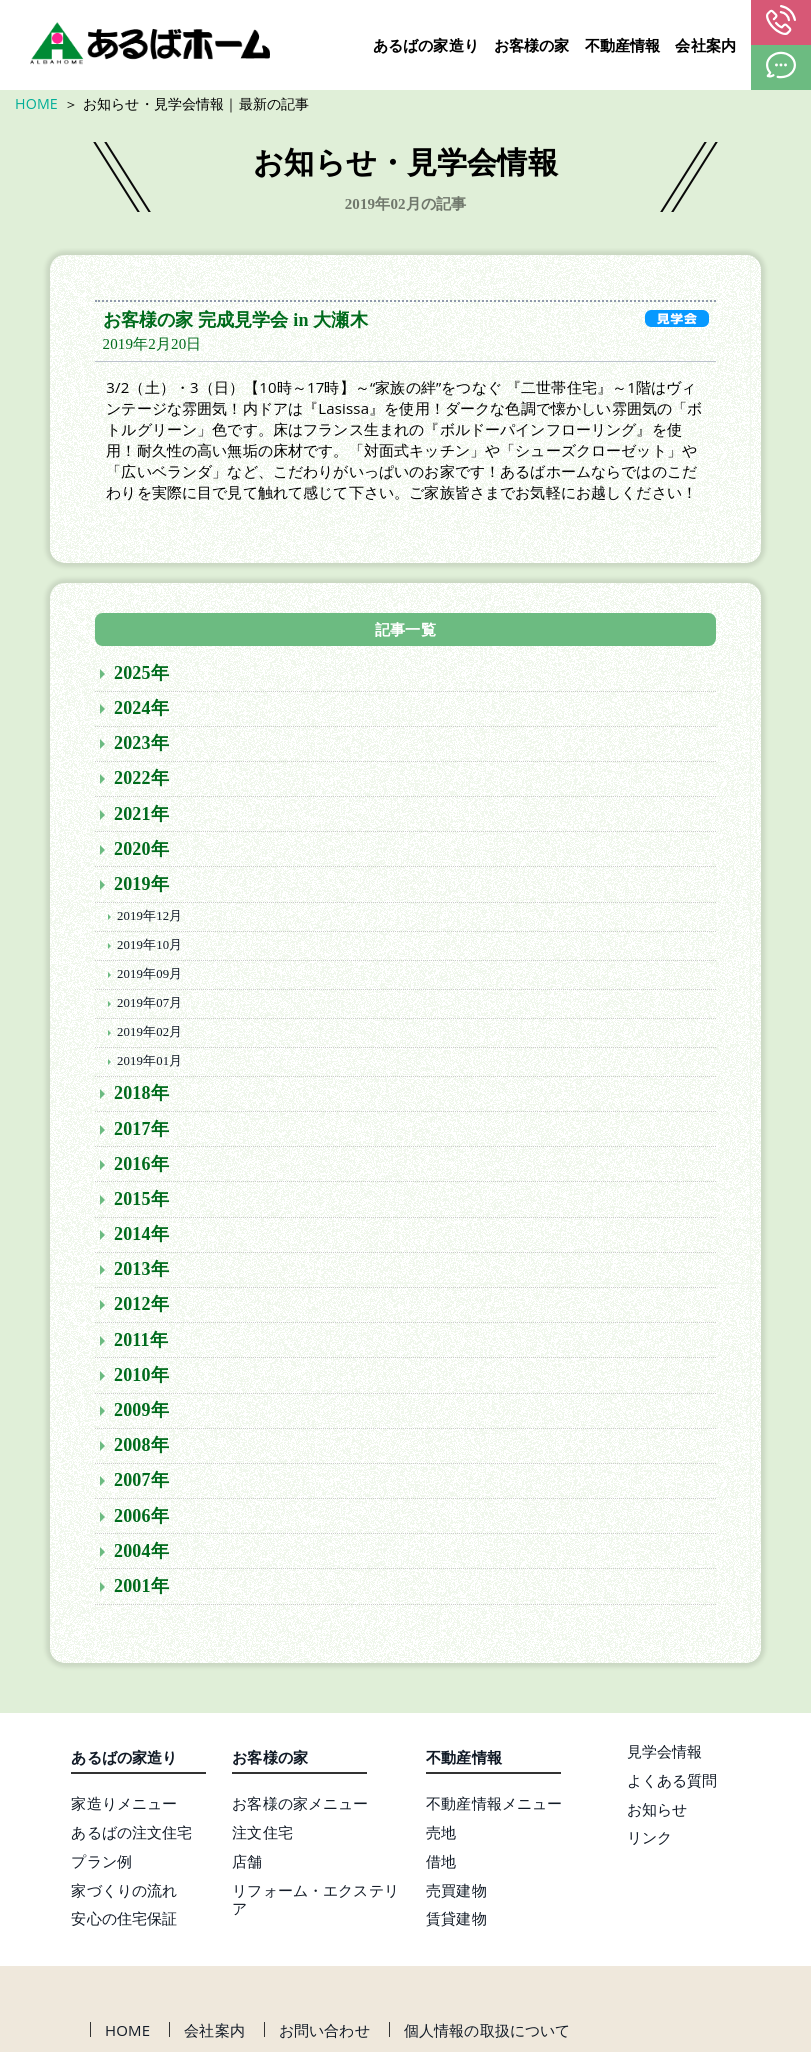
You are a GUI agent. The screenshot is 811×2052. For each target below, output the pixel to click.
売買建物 (456, 1894)
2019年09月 (149, 978)
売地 (441, 1836)
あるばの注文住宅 (131, 1836)
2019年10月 (149, 949)
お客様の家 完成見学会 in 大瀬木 (235, 324)
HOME (36, 103)
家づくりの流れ (124, 1894)
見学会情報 (665, 1755)
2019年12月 (149, 920)
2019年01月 (149, 1065)
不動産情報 (623, 45)
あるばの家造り (426, 45)
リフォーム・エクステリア (315, 1903)
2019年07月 (149, 1007)
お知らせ (657, 1813)
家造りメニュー (124, 1807)
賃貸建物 (456, 1922)
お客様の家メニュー (300, 1807)
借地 (441, 1865)
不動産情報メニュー (494, 1807)
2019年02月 (149, 1036)
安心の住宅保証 (124, 1922)
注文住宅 (262, 1836)
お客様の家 (532, 45)
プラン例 (101, 1865)
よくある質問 (672, 1784)
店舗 (247, 1865)
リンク (649, 1841)
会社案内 (705, 45)
